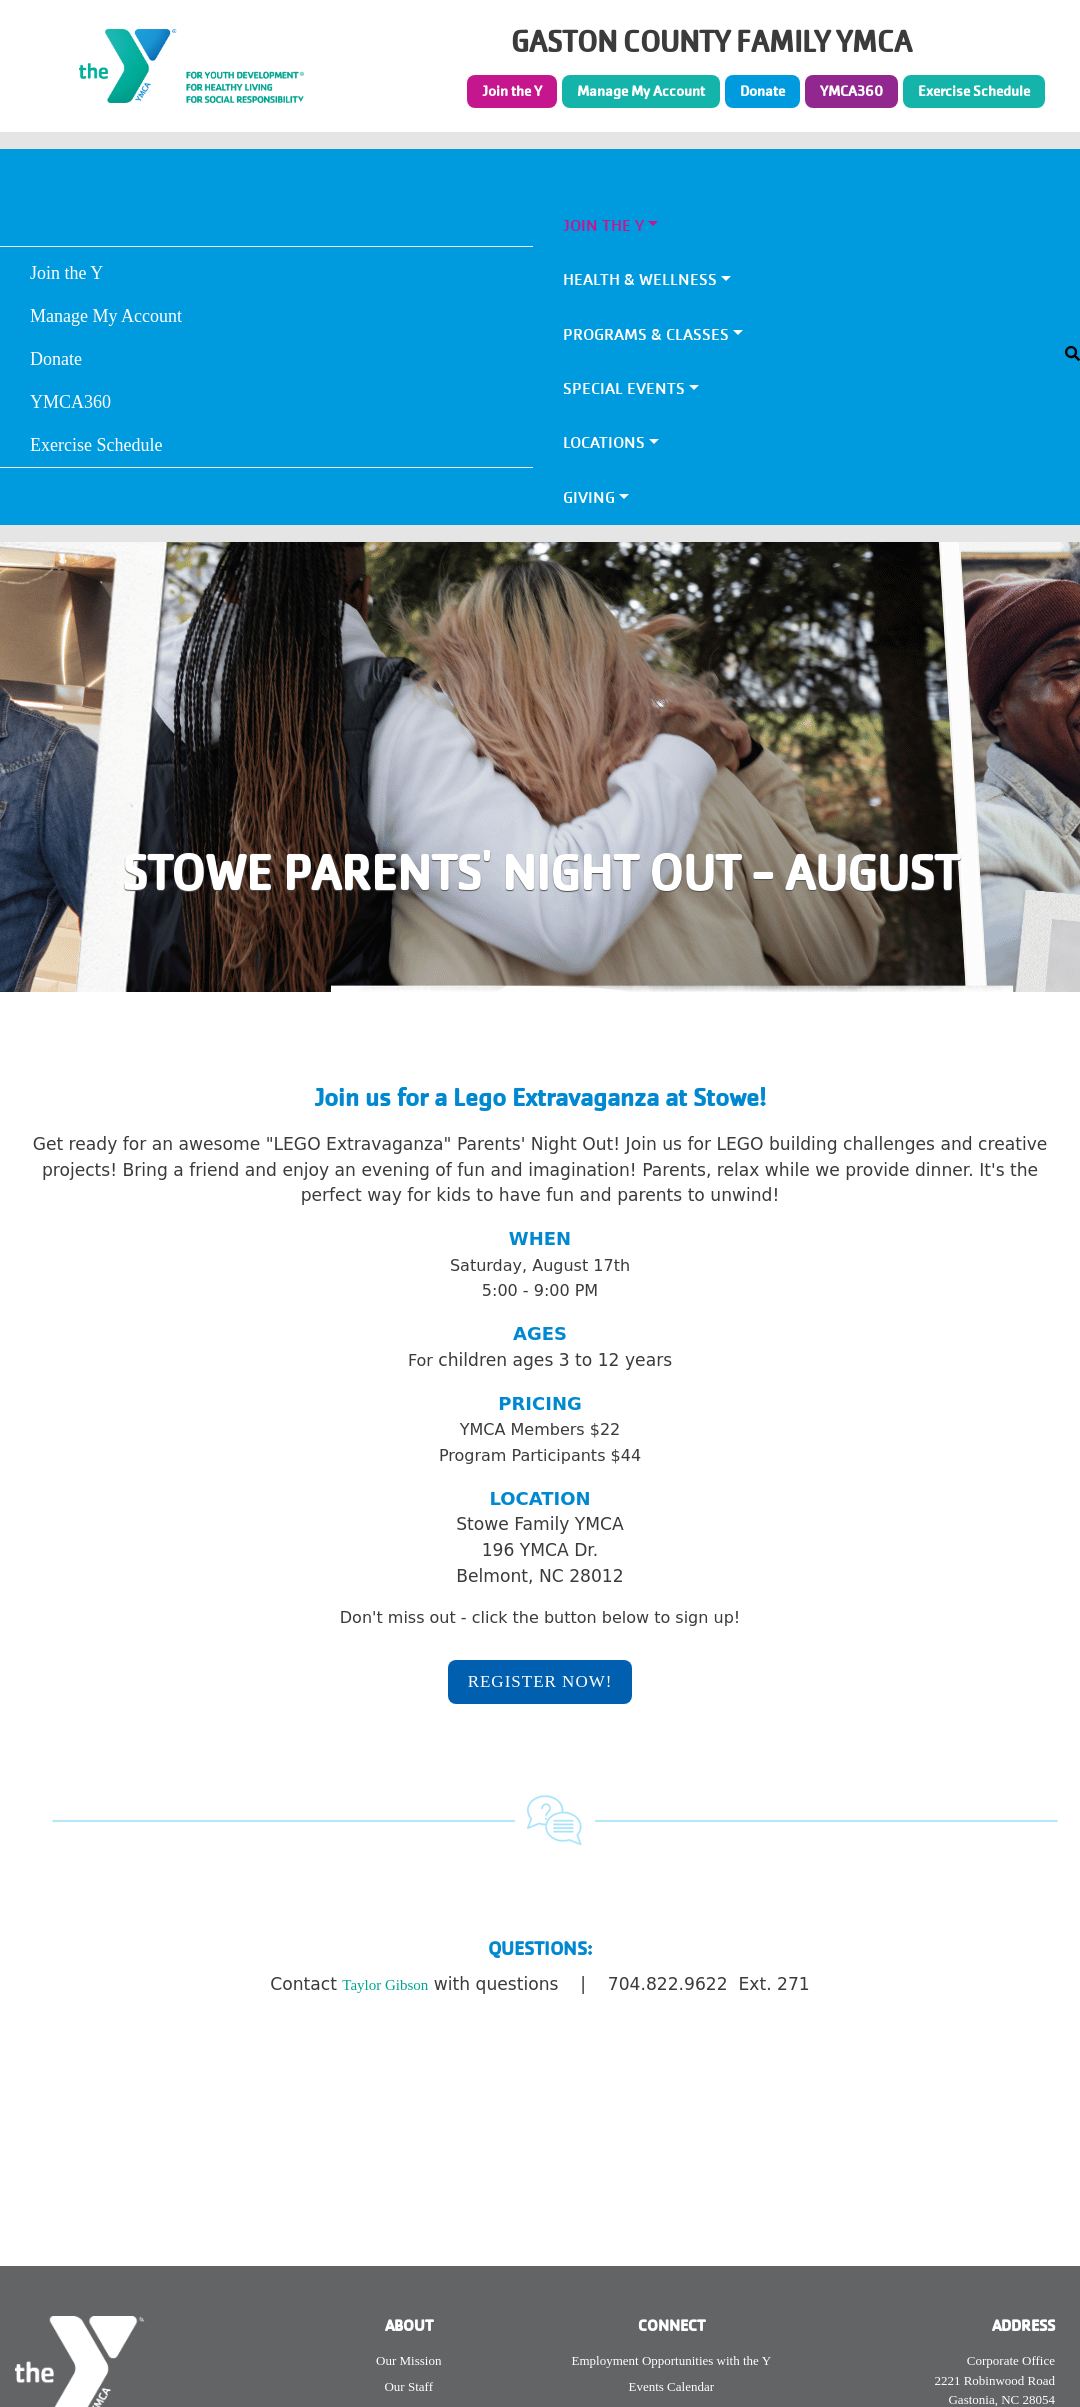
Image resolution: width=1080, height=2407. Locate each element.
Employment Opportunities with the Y (671, 2360)
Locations (604, 442)
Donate (762, 91)
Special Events (624, 388)
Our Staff (408, 2386)
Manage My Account (641, 91)
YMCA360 (851, 91)
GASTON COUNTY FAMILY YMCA (711, 42)
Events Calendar (671, 2386)
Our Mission (408, 2360)
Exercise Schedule (974, 91)
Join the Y (512, 91)
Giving (589, 497)
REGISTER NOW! (540, 1681)
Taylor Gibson (385, 1985)
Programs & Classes (646, 334)
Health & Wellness (640, 279)
